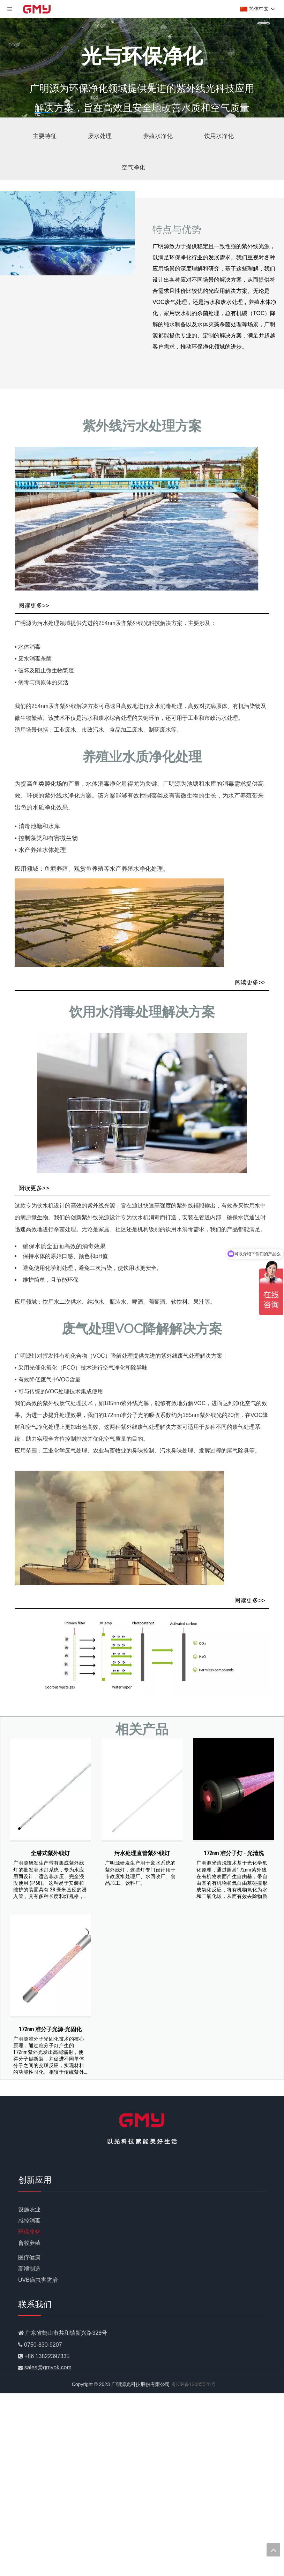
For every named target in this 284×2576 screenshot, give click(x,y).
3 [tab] (91, 112)
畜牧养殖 (29, 2243)
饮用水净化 (219, 136)
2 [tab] (67, 112)
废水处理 (100, 136)
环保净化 (29, 2232)
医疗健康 (29, 2258)
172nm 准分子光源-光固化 (50, 2029)
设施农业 (29, 2209)
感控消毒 (29, 2221)
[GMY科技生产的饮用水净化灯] (142, 1103)
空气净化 (133, 167)
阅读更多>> (33, 605)
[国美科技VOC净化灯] (119, 1528)
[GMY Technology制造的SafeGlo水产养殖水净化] (119, 922)
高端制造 (29, 2269)
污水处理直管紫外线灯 (142, 1853)
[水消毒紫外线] (137, 518)
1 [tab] (43, 112)
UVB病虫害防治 (38, 2280)
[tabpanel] (142, 67)
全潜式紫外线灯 (50, 1853)
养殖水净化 (158, 136)
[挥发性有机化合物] (142, 1653)
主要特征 (45, 136)
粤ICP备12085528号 (193, 2384)
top (273, 2549)
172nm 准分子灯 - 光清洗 (234, 1853)
